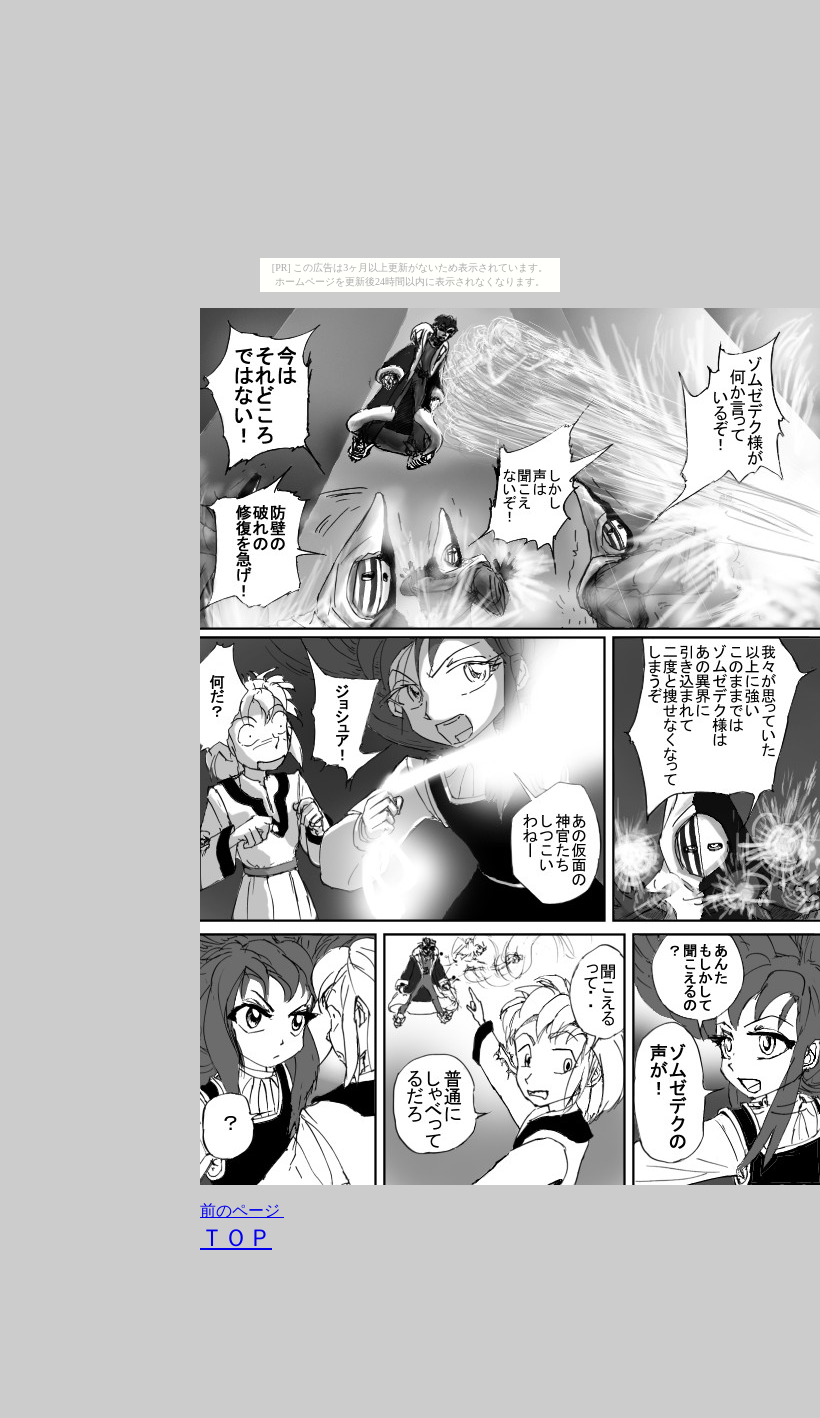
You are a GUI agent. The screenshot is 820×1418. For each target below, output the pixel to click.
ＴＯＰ (236, 1238)
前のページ (240, 1210)
